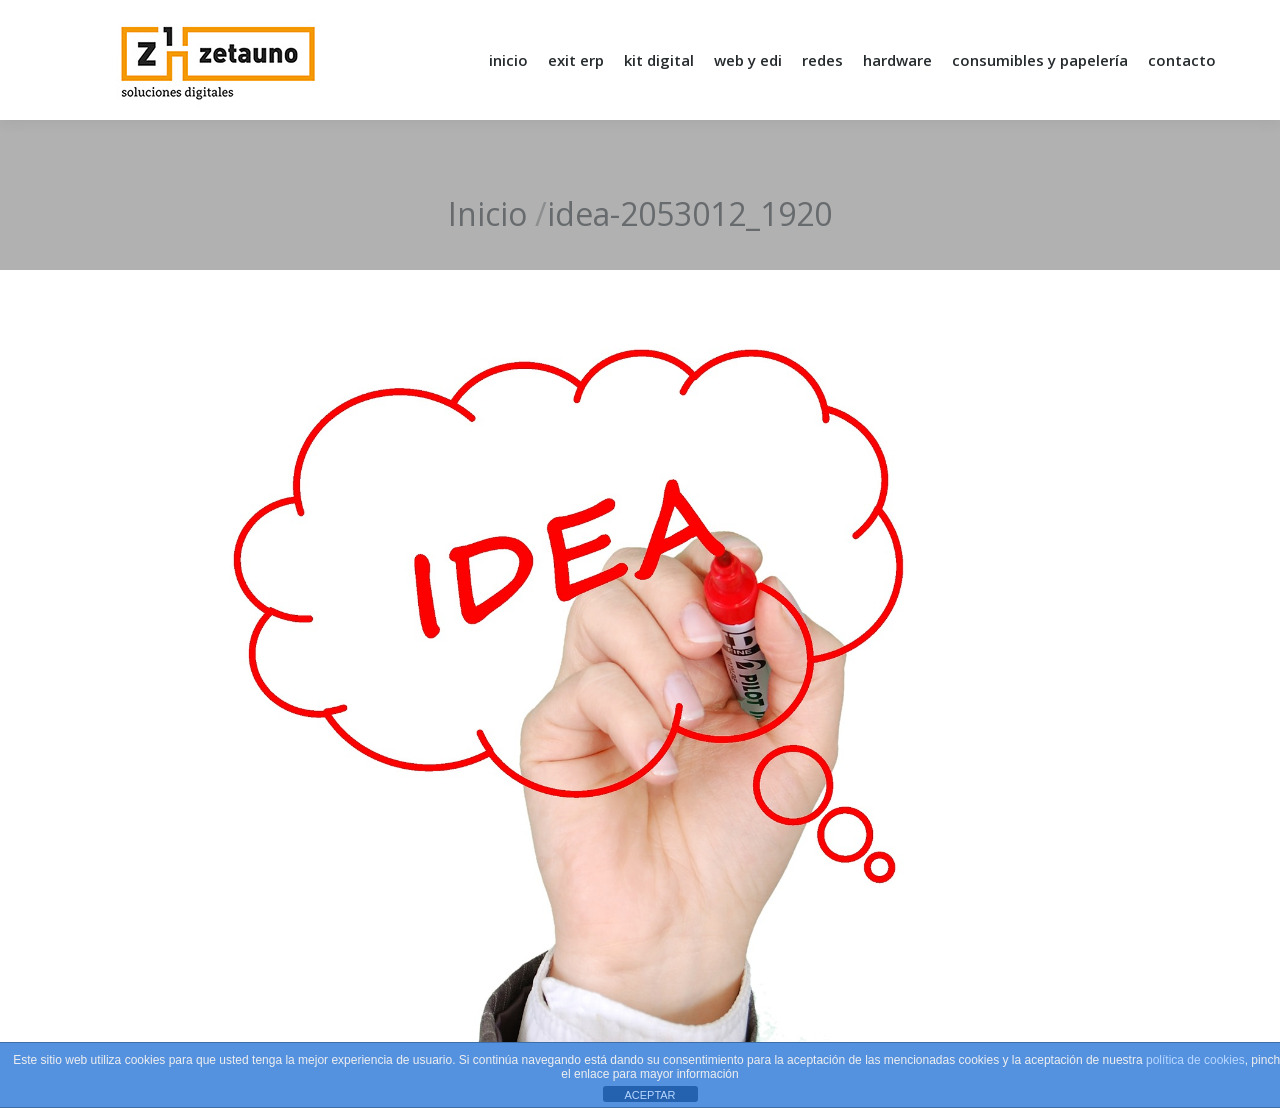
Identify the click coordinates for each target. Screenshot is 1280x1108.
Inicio (487, 213)
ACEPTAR (649, 1095)
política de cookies (1195, 1060)
